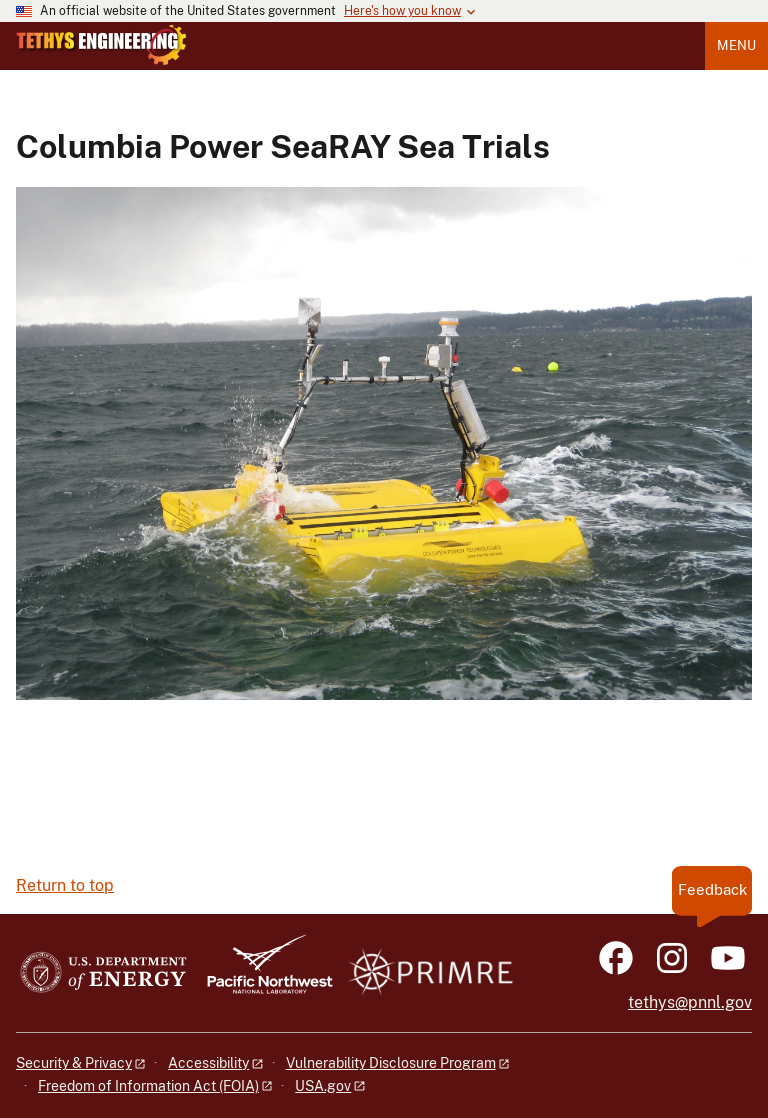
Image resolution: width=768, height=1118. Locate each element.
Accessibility (208, 1063)
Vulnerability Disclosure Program (391, 1063)
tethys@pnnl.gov (690, 1002)
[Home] (101, 60)
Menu (736, 45)
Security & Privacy (74, 1063)
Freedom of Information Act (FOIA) (148, 1086)
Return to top (65, 885)
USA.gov (323, 1086)
